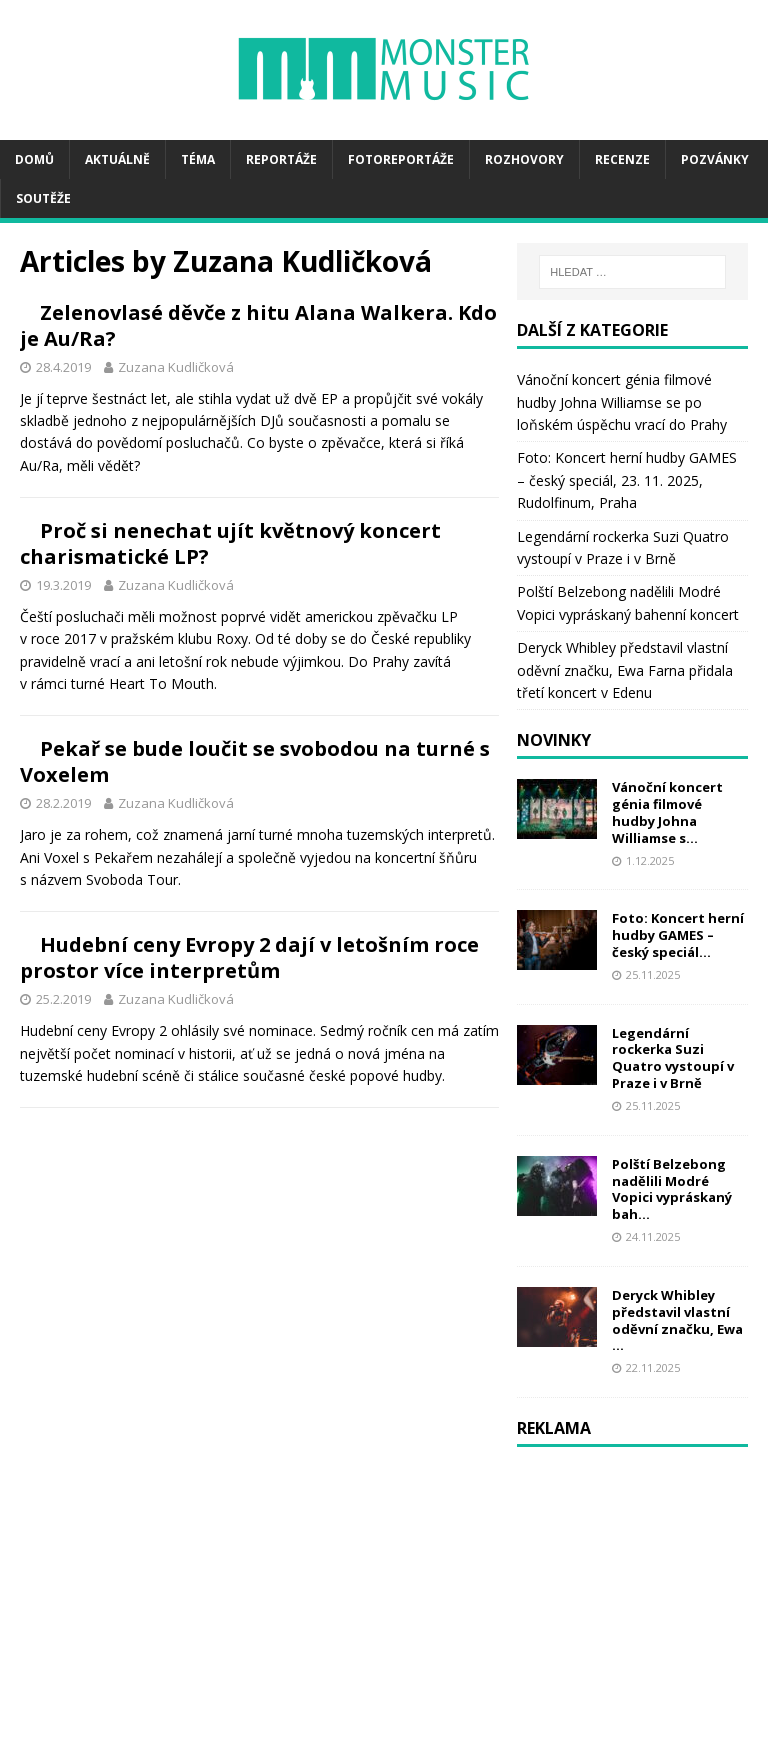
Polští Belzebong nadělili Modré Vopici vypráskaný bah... (672, 1189)
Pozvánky (715, 159)
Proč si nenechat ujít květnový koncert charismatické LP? (382, 672)
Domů (34, 159)
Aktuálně (117, 159)
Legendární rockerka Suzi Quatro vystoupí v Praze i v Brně (673, 1058)
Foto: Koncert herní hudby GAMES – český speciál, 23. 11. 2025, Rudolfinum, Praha (627, 480)
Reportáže (281, 159)
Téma (198, 159)
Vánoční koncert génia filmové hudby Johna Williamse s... (667, 812)
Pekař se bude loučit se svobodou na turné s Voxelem (386, 1006)
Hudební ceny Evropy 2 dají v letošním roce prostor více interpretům (385, 1308)
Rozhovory (524, 159)
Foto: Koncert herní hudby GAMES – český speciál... (678, 935)
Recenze (622, 159)
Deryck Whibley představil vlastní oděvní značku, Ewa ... (677, 1320)
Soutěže (43, 198)
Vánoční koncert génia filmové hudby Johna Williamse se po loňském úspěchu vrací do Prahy (622, 402)
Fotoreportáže (401, 159)
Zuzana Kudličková (431, 393)
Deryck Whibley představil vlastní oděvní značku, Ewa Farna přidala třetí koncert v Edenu (625, 670)
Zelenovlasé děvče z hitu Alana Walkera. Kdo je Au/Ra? (378, 338)
